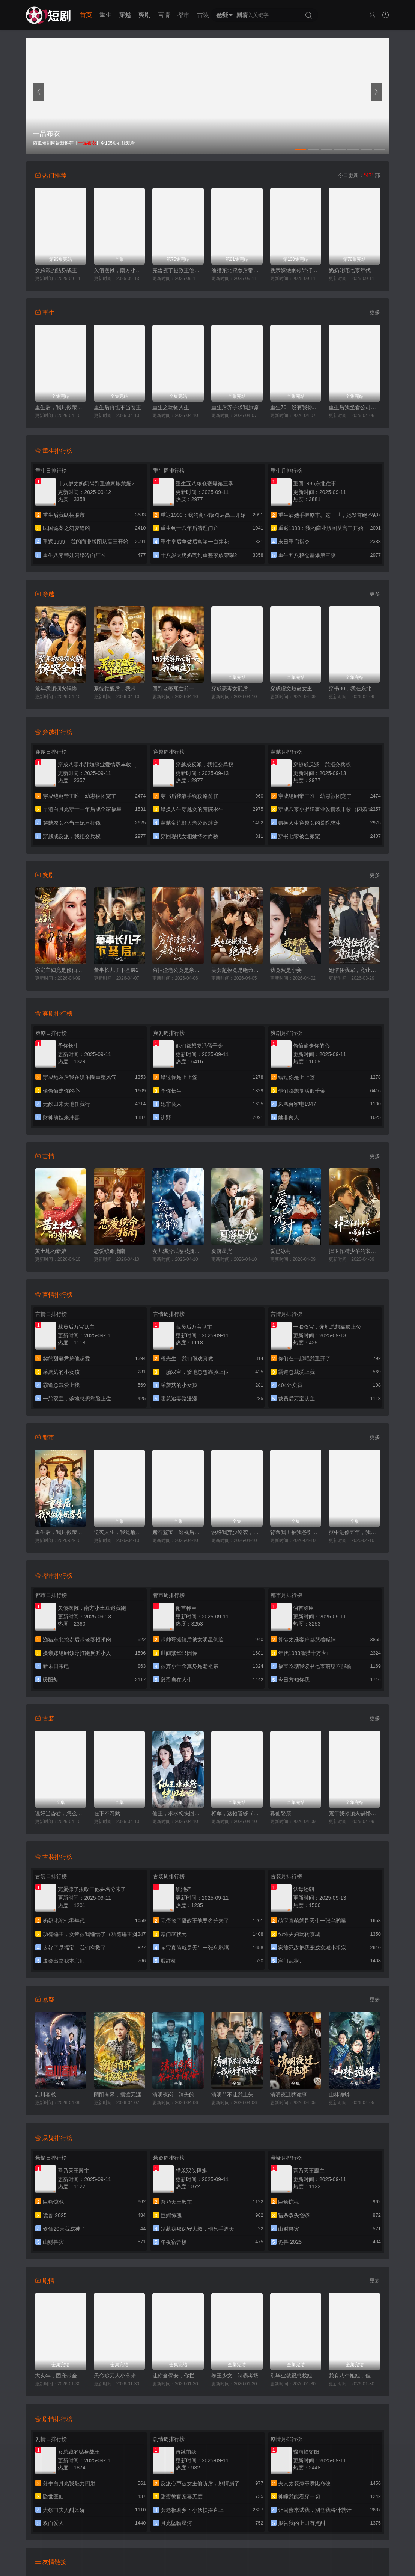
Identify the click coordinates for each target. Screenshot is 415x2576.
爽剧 (144, 15)
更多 (375, 312)
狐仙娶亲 (280, 1813)
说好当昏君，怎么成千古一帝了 (60, 1813)
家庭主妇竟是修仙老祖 (60, 970)
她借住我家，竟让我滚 (354, 970)
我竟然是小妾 (286, 970)
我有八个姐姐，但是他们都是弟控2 (354, 2376)
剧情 (242, 15)
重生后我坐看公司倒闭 (354, 407)
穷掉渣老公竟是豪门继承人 (178, 970)
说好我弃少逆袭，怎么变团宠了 (237, 1532)
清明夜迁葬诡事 (288, 2094)
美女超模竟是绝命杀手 (237, 970)
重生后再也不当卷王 (117, 407)
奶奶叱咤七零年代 (350, 270)
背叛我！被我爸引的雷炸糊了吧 (296, 1532)
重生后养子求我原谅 (235, 407)
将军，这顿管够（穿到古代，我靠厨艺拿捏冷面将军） (237, 1813)
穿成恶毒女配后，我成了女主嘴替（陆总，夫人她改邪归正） (237, 688)
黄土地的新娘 (50, 1251)
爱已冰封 (280, 1251)
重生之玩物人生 (170, 407)
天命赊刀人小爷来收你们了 (119, 2376)
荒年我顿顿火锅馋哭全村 (60, 688)
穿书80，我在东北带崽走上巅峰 (354, 688)
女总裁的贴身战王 (56, 270)
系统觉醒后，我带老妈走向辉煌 (119, 688)
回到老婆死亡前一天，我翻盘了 (178, 688)
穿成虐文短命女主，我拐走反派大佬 (296, 688)
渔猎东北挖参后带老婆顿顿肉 (237, 270)
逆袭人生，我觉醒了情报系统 (119, 1532)
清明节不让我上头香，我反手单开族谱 (237, 2094)
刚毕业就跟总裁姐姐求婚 (296, 2376)
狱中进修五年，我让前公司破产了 (354, 1532)
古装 (203, 15)
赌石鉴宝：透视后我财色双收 (178, 1532)
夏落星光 (221, 1251)
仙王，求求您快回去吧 (178, 1813)
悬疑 (223, 15)
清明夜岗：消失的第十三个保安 (178, 2094)
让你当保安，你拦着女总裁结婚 (178, 2376)
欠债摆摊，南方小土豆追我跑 (119, 270)
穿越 (125, 15)
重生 (105, 15)
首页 (86, 15)
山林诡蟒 (339, 2094)
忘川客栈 (45, 2094)
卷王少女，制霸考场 (235, 2376)
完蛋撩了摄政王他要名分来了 (178, 270)
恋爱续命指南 (109, 1251)
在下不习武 (107, 1813)
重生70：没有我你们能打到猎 (296, 407)
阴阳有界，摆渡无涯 (117, 2094)
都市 (183, 15)
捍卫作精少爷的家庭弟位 (354, 1251)
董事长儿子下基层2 (116, 970)
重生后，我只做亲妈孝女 (60, 407)
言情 (164, 15)
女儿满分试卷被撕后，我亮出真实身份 (178, 1251)
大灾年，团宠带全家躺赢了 (60, 2376)
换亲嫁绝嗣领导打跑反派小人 (296, 270)
